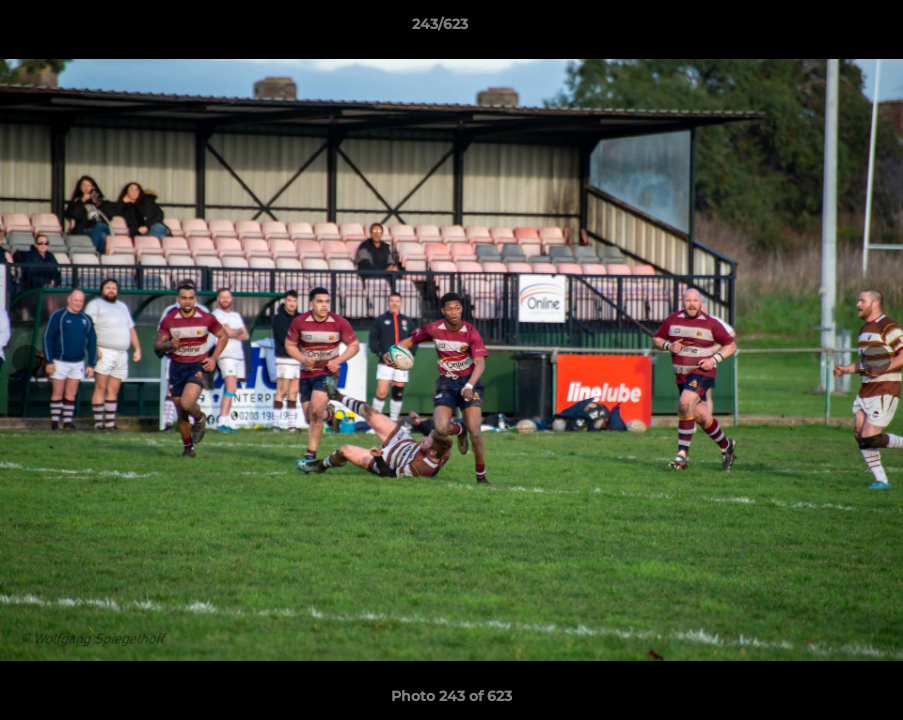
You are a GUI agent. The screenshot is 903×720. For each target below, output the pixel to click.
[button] (819, 29)
